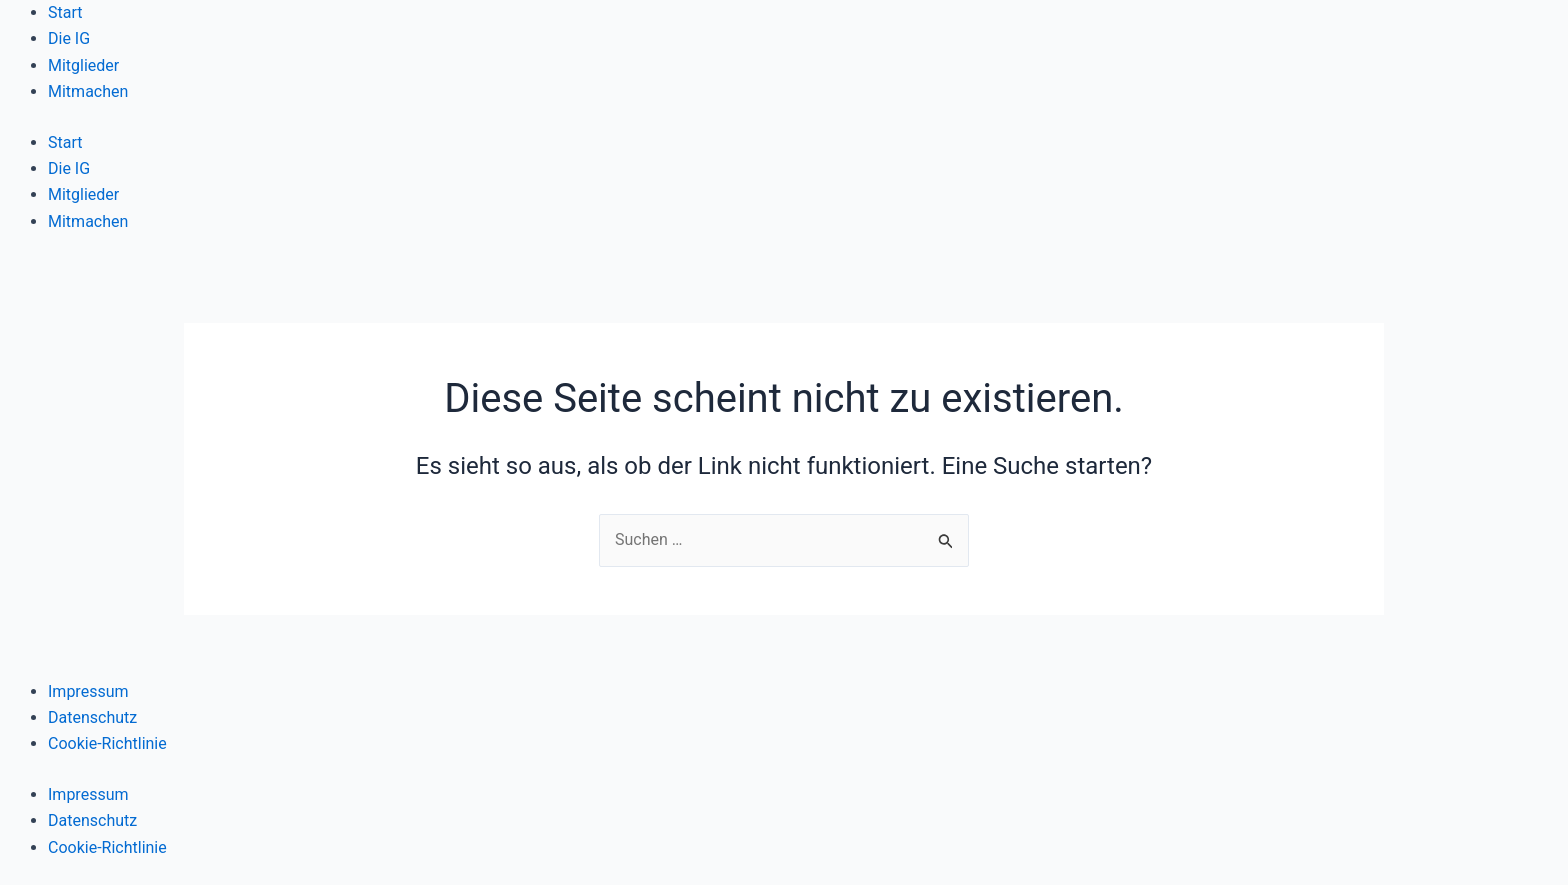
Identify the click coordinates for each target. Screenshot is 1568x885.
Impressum (88, 691)
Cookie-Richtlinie (107, 743)
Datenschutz (92, 717)
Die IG (69, 38)
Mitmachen (88, 91)
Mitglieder (83, 65)
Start (65, 12)
